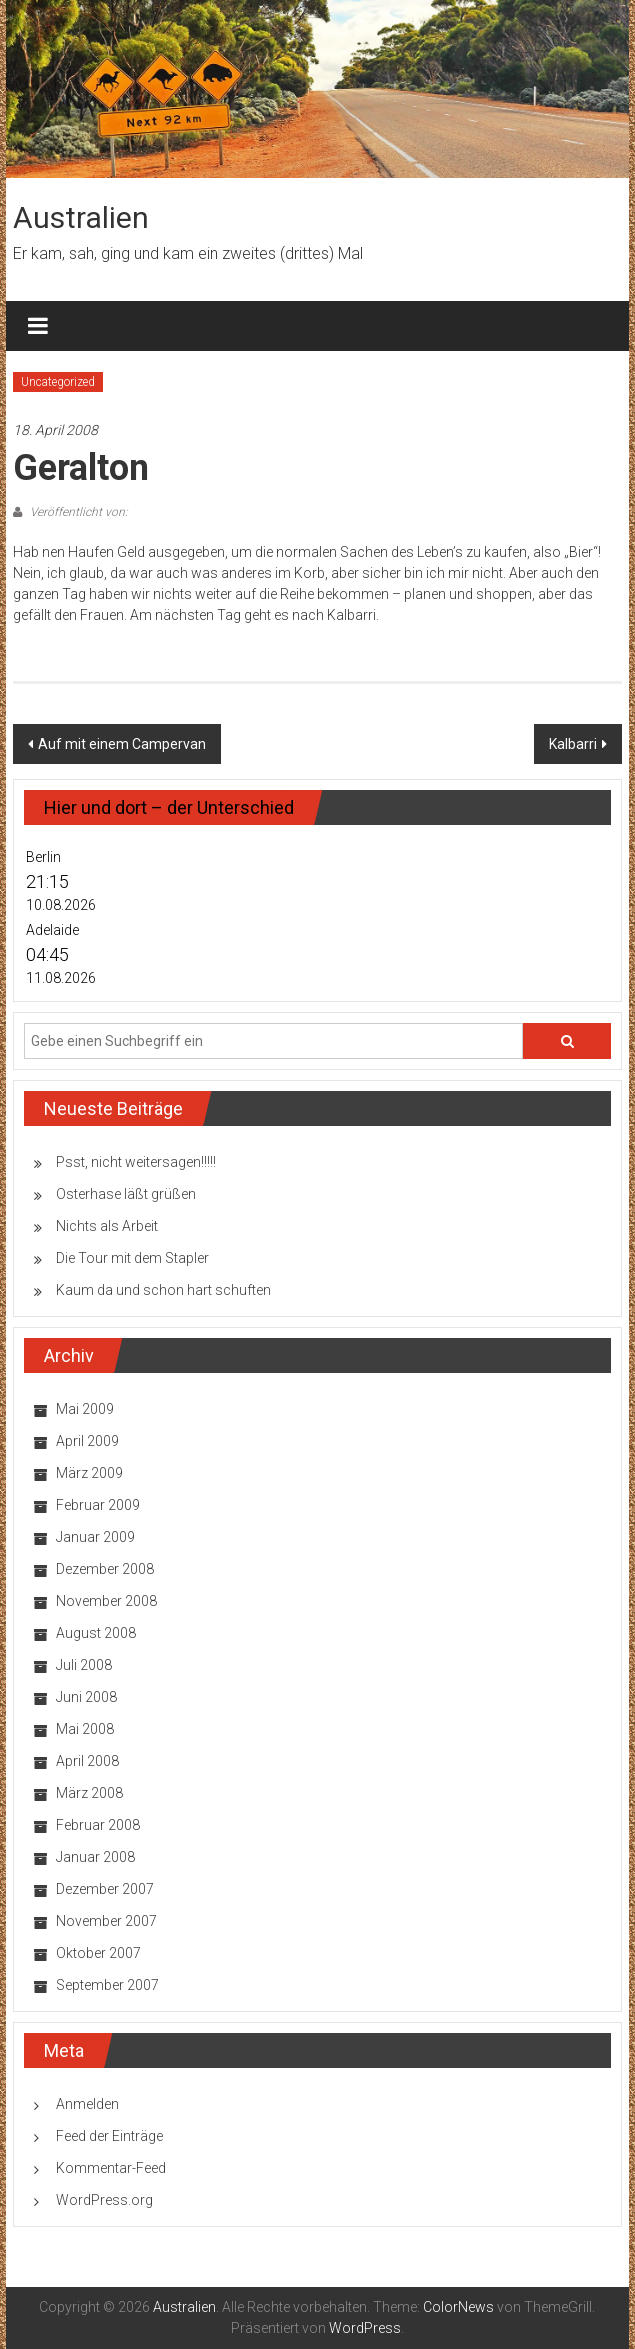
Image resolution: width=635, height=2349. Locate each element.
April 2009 (87, 1441)
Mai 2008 (85, 1729)
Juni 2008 (86, 1697)
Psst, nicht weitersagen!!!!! (136, 1162)
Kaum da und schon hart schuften (163, 1290)
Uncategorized (58, 382)
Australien (81, 217)
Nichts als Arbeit (107, 1226)
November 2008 (106, 1601)
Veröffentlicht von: (77, 512)
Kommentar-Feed (111, 2168)
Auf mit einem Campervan (122, 744)
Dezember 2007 (105, 1889)
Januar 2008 (95, 1857)
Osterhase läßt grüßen (126, 1194)
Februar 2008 (98, 1825)
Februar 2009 (98, 1505)
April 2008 (87, 1761)
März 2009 (89, 1473)
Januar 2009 (95, 1537)
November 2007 (106, 1921)
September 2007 (107, 1985)
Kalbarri (573, 744)
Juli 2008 (84, 1665)
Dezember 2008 (105, 1569)
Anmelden (87, 2104)
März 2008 (89, 1793)
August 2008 (96, 1633)
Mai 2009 (85, 1409)
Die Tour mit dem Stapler (132, 1258)
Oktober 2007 (98, 1953)
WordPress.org (104, 2200)
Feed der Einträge (109, 2136)
